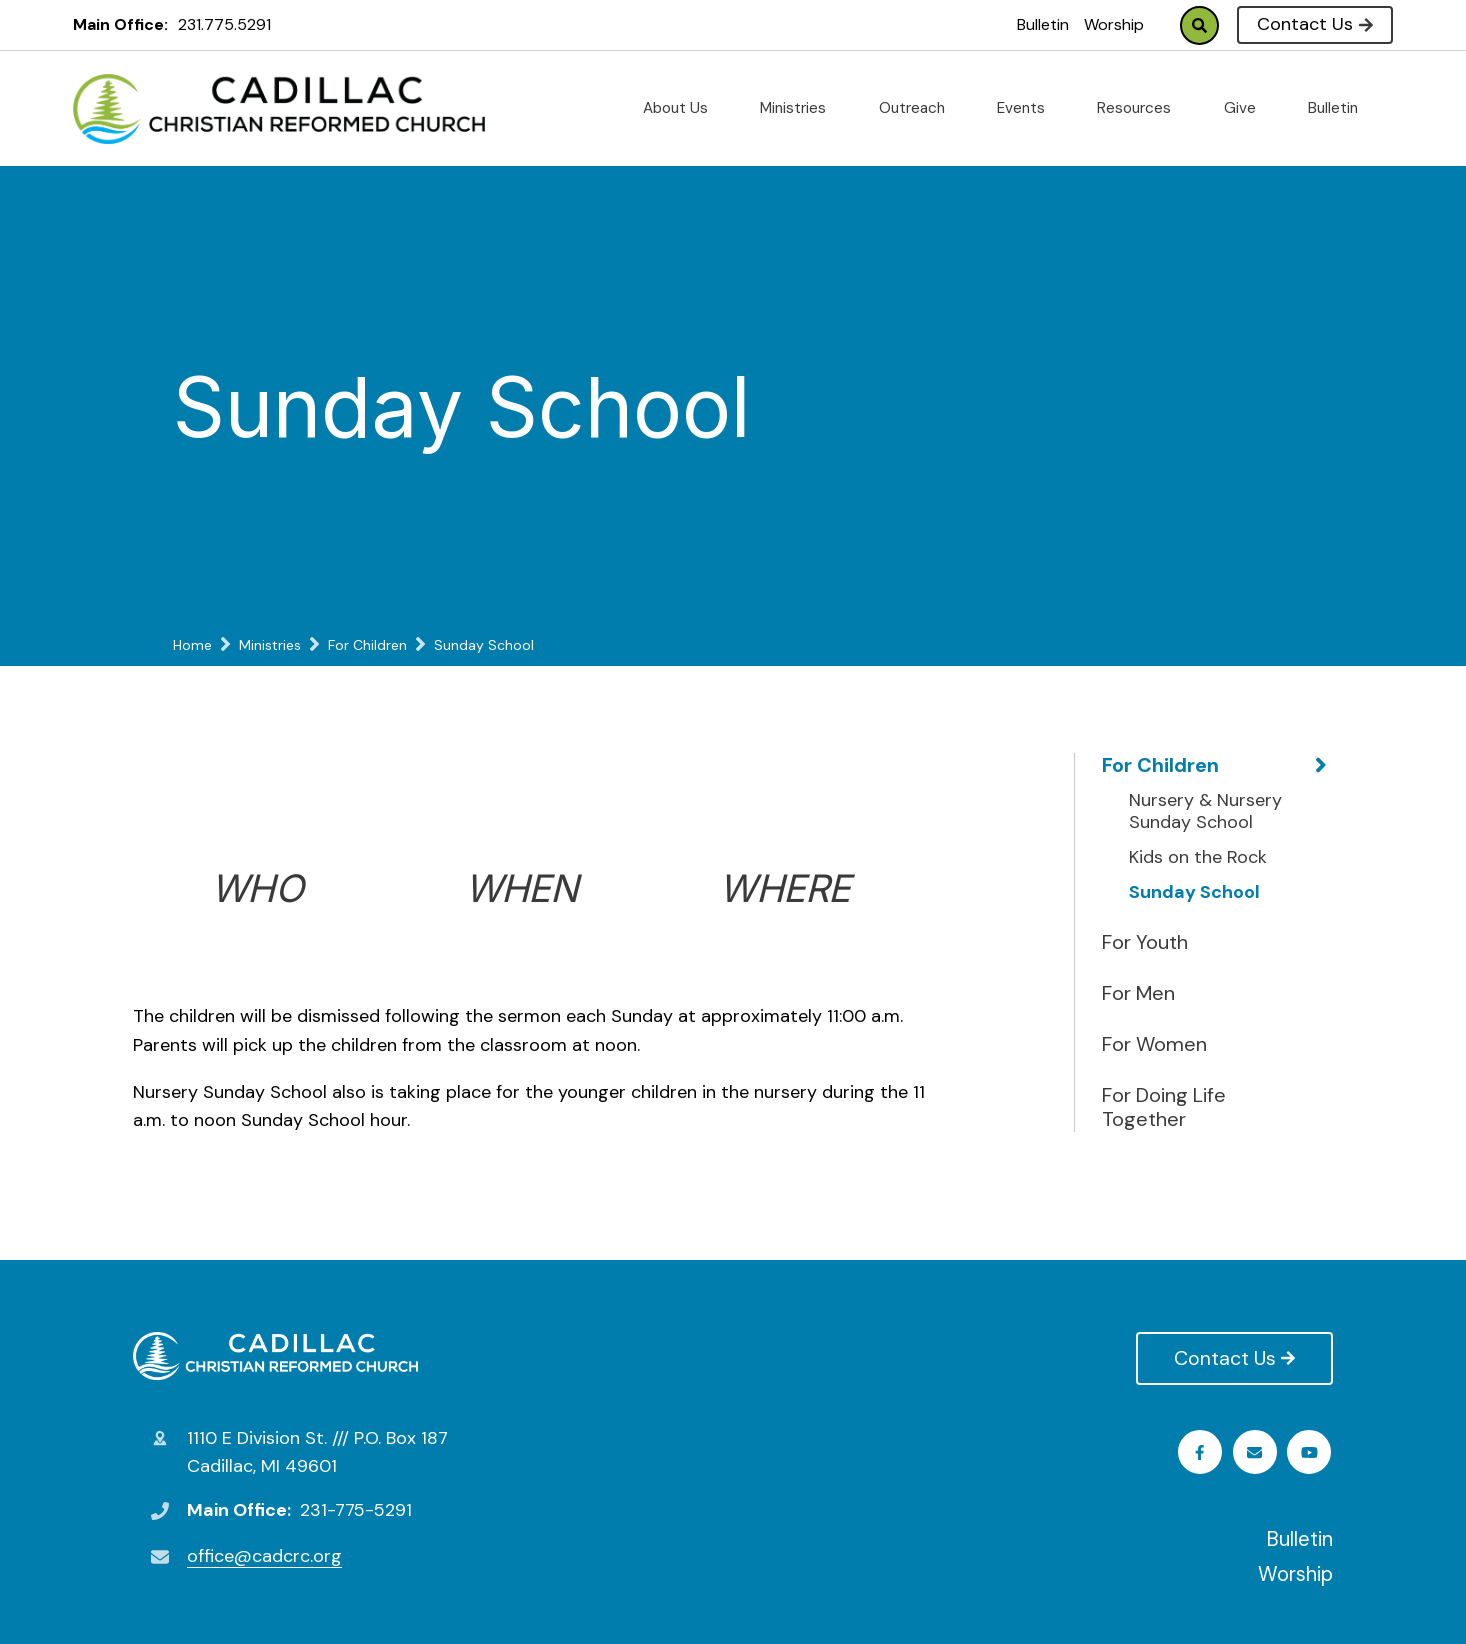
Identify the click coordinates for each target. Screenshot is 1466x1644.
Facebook (1201, 1452)
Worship (1114, 24)
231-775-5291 (356, 1510)
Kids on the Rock (1198, 858)
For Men (1138, 993)
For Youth (1145, 942)
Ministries (801, 108)
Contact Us (1314, 24)
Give (1248, 108)
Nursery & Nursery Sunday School (1205, 811)
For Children (1160, 765)
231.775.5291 (224, 24)
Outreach (920, 108)
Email (1311, 1452)
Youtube (1256, 1452)
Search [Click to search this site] (1199, 25)
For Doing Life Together (1164, 1107)
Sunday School (1194, 893)
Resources (1142, 108)
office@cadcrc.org (264, 1556)
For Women (1154, 1044)
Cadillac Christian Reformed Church (275, 1356)
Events (1029, 108)
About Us (683, 108)
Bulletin (1043, 24)
